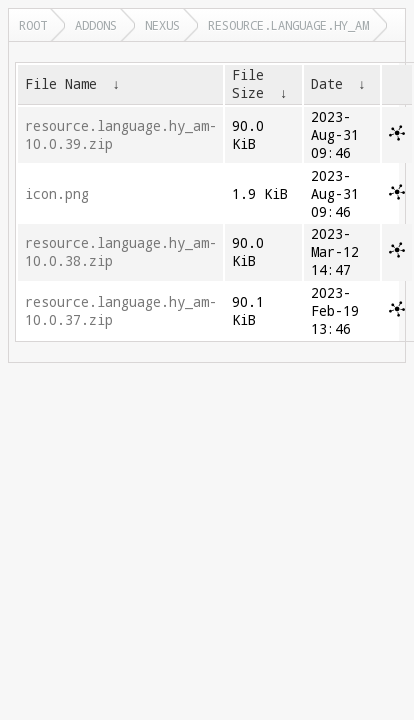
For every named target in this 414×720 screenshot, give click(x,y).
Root (33, 25)
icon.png (57, 194)
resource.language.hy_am (288, 25)
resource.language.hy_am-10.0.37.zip (121, 311)
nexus (162, 25)
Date (327, 84)
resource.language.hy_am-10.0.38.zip (121, 252)
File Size (248, 84)
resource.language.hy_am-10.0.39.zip (121, 135)
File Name (61, 84)
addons (96, 25)
